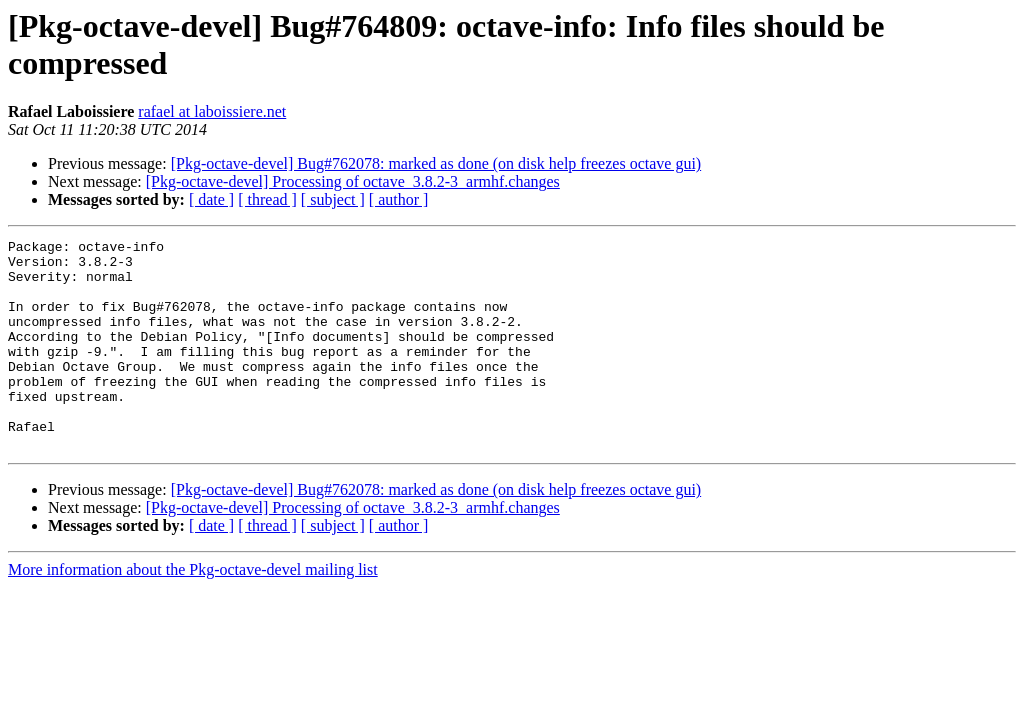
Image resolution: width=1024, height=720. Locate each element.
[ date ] (211, 199)
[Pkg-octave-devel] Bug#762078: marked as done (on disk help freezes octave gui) (436, 163)
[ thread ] (267, 199)
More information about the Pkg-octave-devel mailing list (193, 611)
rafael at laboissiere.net (212, 111)
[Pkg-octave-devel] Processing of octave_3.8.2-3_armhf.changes (353, 181)
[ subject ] (333, 199)
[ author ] (399, 199)
